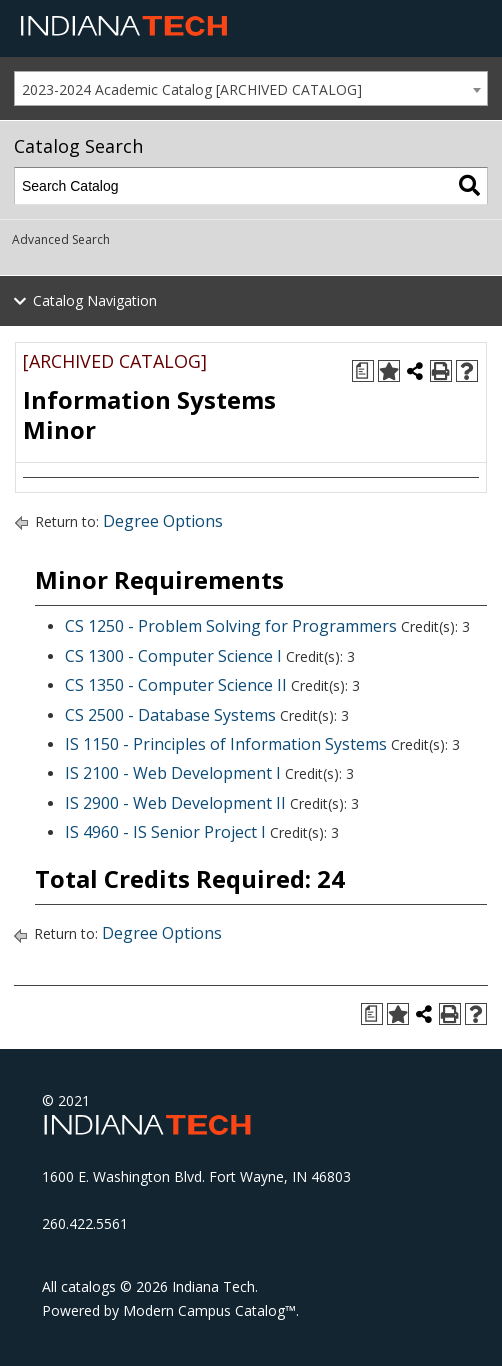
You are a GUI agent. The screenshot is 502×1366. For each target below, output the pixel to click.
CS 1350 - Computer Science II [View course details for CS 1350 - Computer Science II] (176, 685)
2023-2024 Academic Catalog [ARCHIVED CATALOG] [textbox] (192, 89)
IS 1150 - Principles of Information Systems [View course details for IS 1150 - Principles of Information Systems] (226, 744)
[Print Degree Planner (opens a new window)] (363, 371)
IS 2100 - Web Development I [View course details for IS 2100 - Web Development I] (173, 773)
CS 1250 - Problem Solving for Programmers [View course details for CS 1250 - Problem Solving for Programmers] (231, 626)
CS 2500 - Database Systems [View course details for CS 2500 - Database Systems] (170, 715)
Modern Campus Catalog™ (209, 1310)
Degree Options (163, 521)
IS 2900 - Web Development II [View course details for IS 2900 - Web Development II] (175, 803)
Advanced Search (61, 239)
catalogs (88, 1286)
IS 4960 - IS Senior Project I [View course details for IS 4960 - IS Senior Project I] (165, 832)
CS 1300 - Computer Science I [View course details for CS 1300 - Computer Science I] (173, 656)
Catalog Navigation (95, 300)
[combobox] (251, 88)
